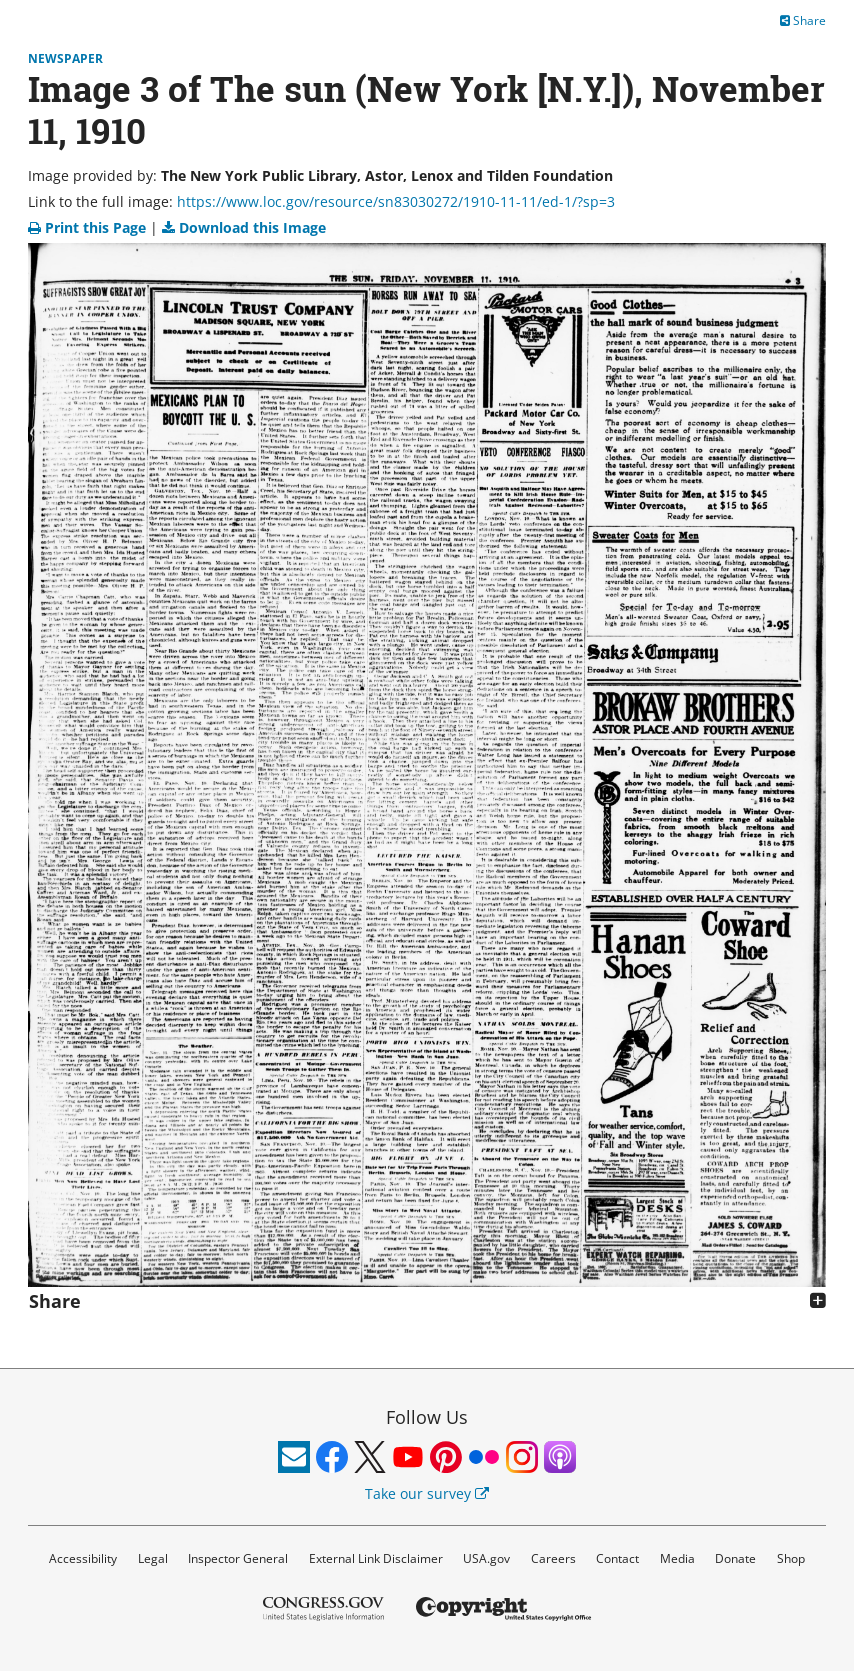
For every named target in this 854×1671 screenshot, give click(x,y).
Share (803, 20)
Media (677, 1558)
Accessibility (83, 1558)
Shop (791, 1558)
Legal (153, 1558)
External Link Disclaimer (376, 1558)
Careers (553, 1558)
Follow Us (427, 1417)
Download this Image (244, 227)
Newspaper (65, 58)
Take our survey (427, 1493)
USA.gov (486, 1558)
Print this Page (89, 227)
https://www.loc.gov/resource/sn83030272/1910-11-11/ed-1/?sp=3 (396, 201)
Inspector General (238, 1558)
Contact (617, 1558)
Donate (735, 1558)
